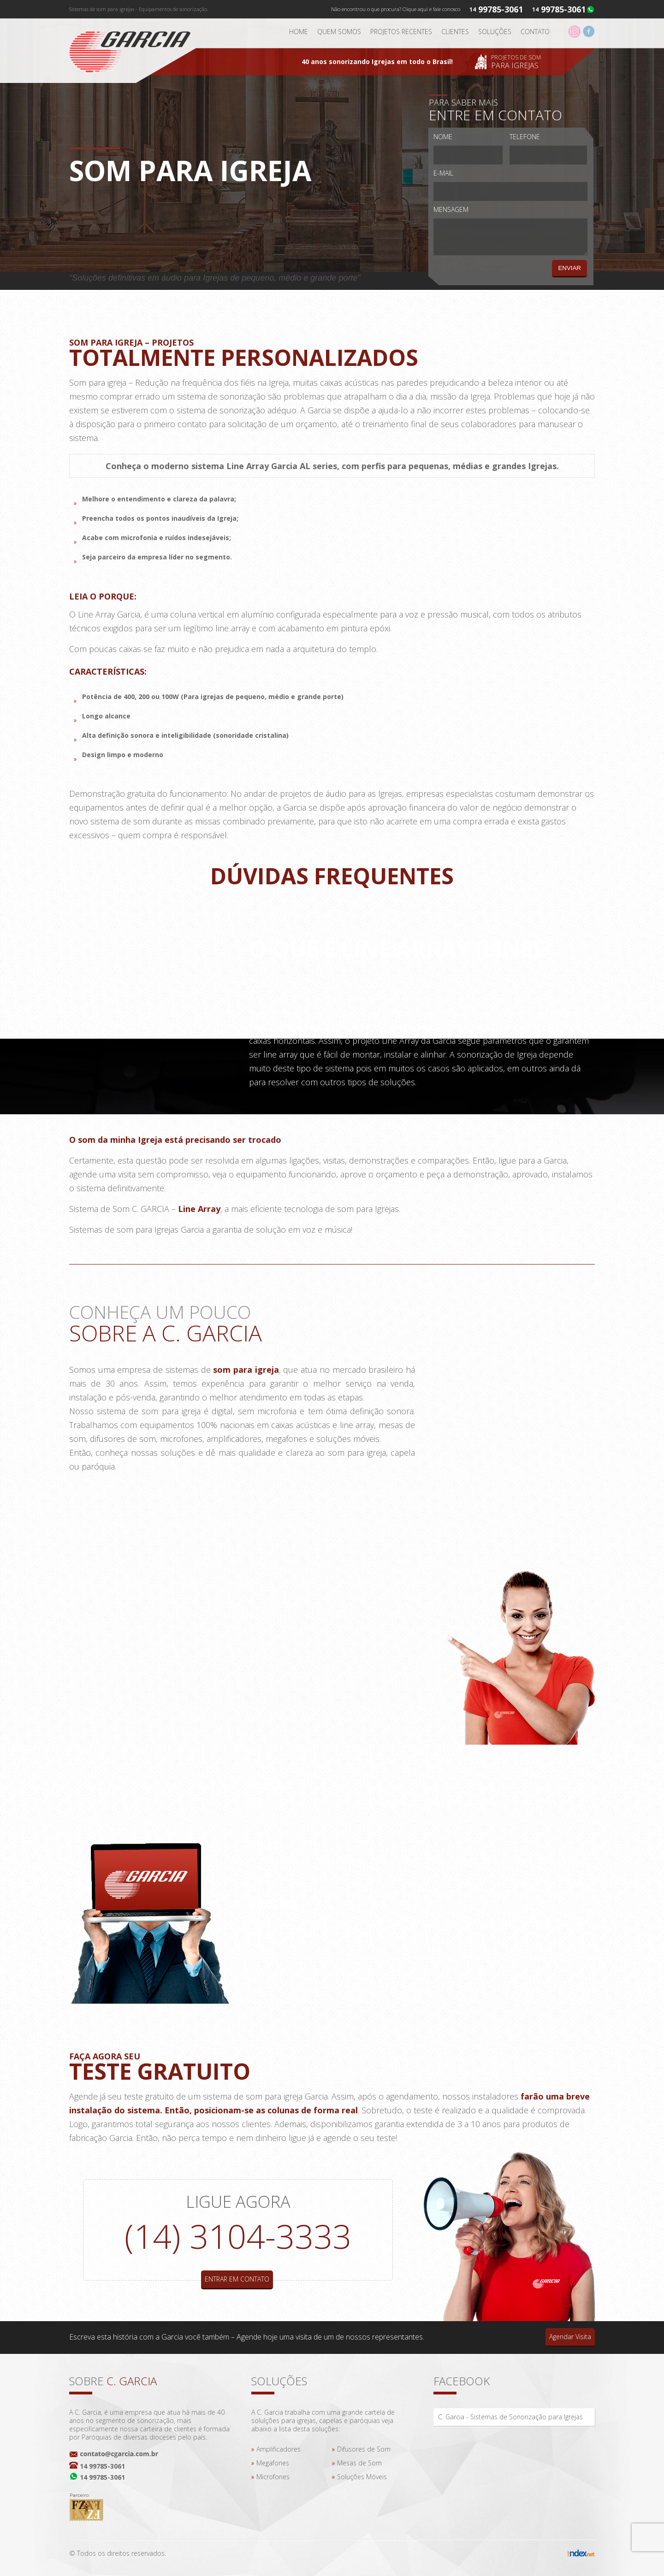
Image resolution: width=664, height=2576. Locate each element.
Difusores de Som (364, 2449)
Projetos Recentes (401, 31)
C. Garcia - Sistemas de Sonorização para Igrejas (510, 2416)
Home (298, 31)
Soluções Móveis (362, 2476)
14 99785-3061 (102, 2466)
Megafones (272, 2462)
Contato (535, 31)
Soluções (494, 31)
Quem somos (339, 31)
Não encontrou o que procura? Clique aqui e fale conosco (395, 9)
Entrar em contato (237, 2279)
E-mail (443, 173)
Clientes (455, 31)
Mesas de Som (359, 2462)
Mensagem (450, 209)
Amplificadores (278, 2449)
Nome (442, 136)
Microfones (273, 2476)
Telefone (525, 136)
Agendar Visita (570, 2336)
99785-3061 (563, 9)
